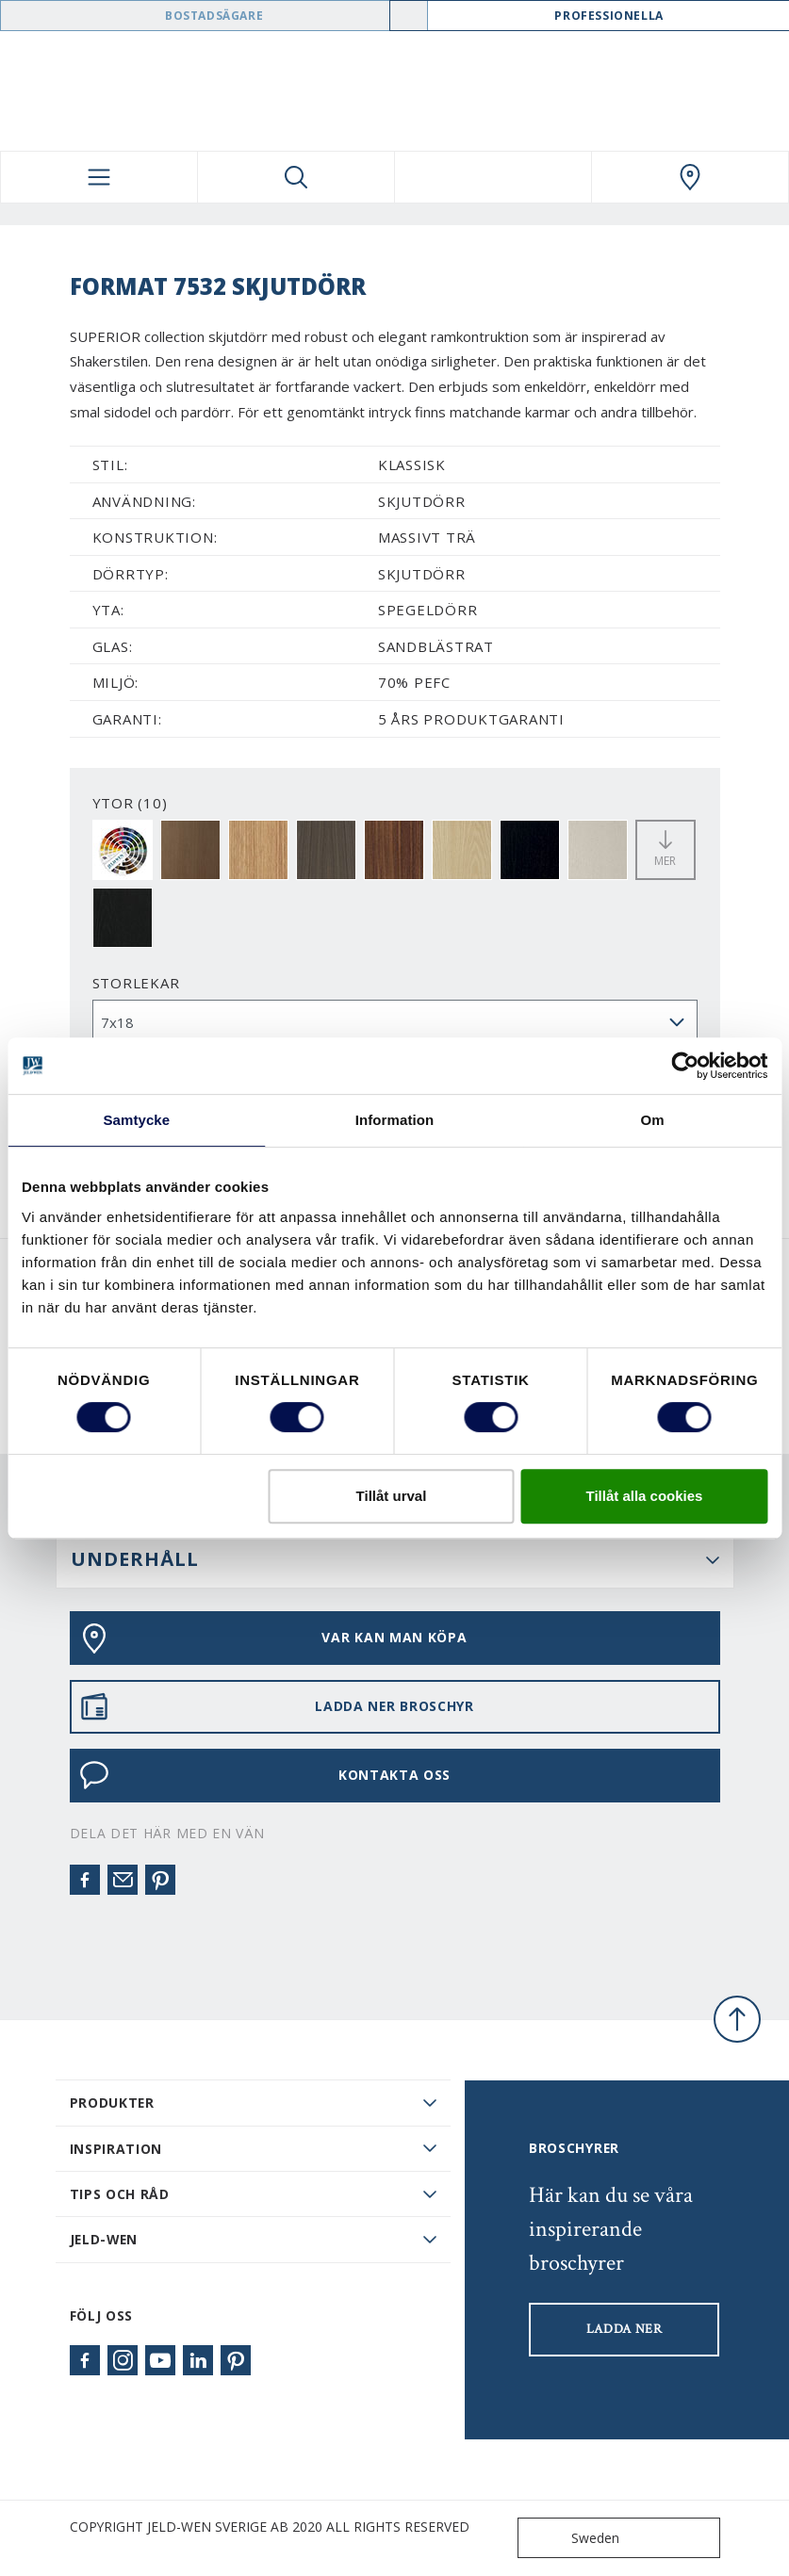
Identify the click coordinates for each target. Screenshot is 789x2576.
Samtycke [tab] (136, 1120)
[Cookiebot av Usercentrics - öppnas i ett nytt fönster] (684, 1066)
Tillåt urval (391, 1496)
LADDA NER (624, 2329)
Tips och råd (120, 2194)
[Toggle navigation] (99, 177)
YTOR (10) (130, 802)
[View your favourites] (493, 177)
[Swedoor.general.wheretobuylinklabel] (690, 177)
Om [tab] (653, 1120)
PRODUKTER (112, 2102)
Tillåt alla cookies (644, 1496)
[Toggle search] (296, 177)
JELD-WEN (104, 2239)
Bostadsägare (214, 16)
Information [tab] (395, 1120)
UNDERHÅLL (135, 1559)
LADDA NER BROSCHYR (276, 1706)
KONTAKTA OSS (265, 1775)
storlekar (136, 982)
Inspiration (116, 2149)
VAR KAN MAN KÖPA (273, 1638)
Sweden (572, 2538)
